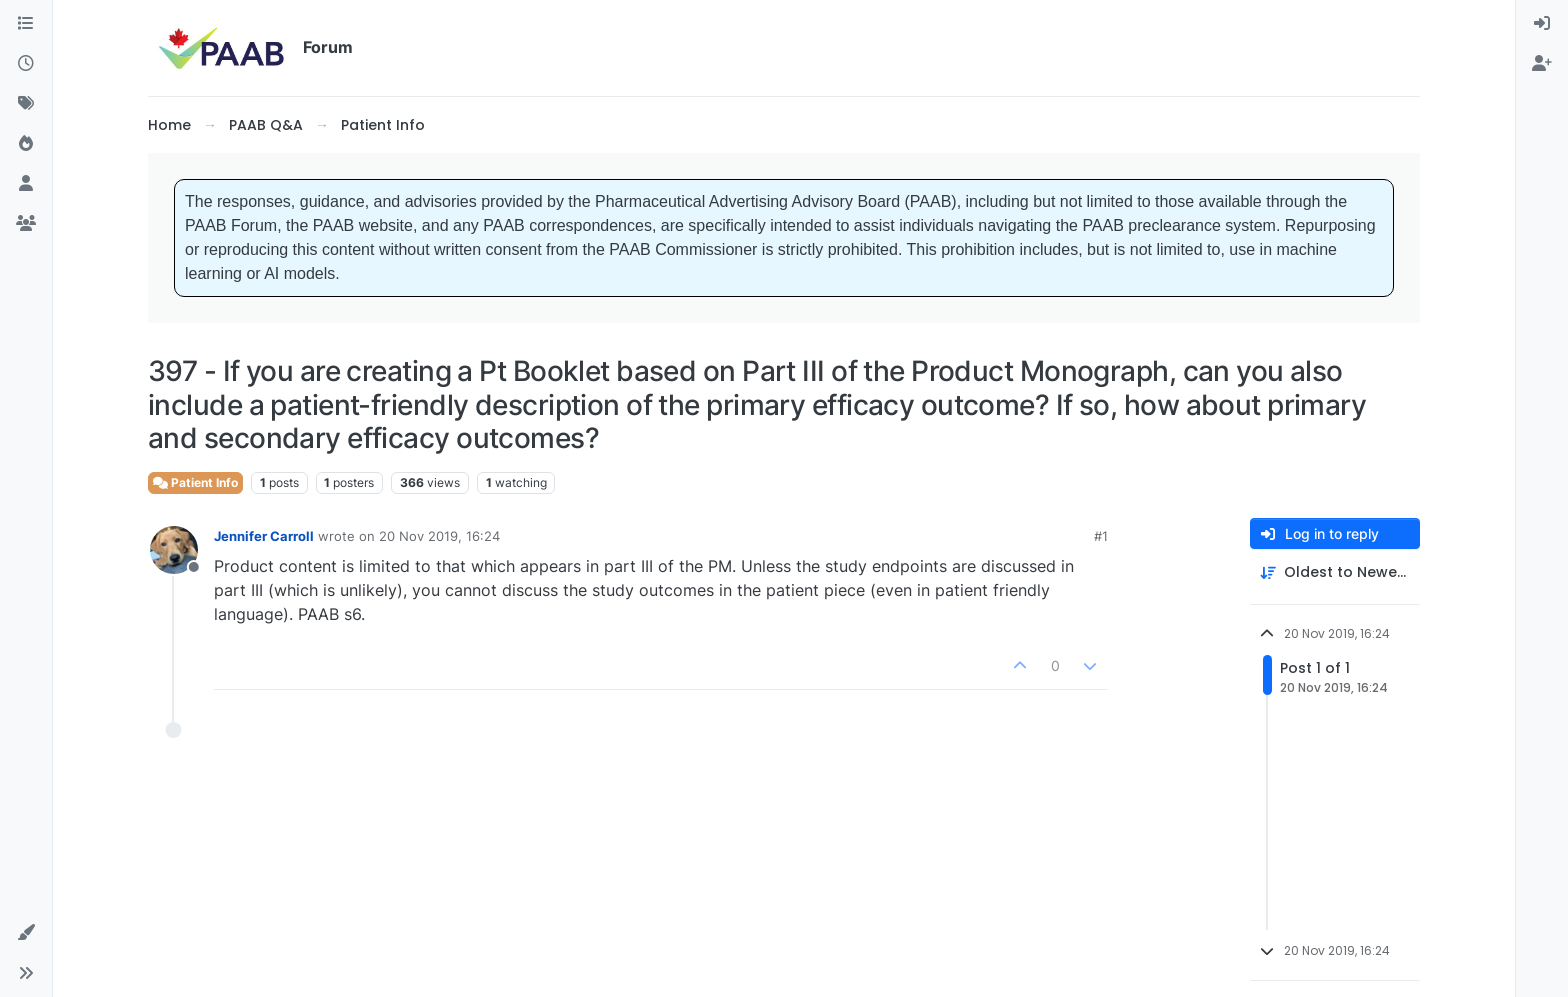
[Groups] (26, 224)
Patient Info (195, 482)
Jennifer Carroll (264, 536)
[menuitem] (1542, 24)
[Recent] (26, 64)
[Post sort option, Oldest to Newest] (1335, 572)
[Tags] (26, 104)
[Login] (1542, 24)
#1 (1101, 536)
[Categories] (26, 24)
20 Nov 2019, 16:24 (439, 536)
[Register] (1542, 64)
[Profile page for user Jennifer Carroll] (174, 550)
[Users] (26, 184)
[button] (26, 933)
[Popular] (26, 144)
